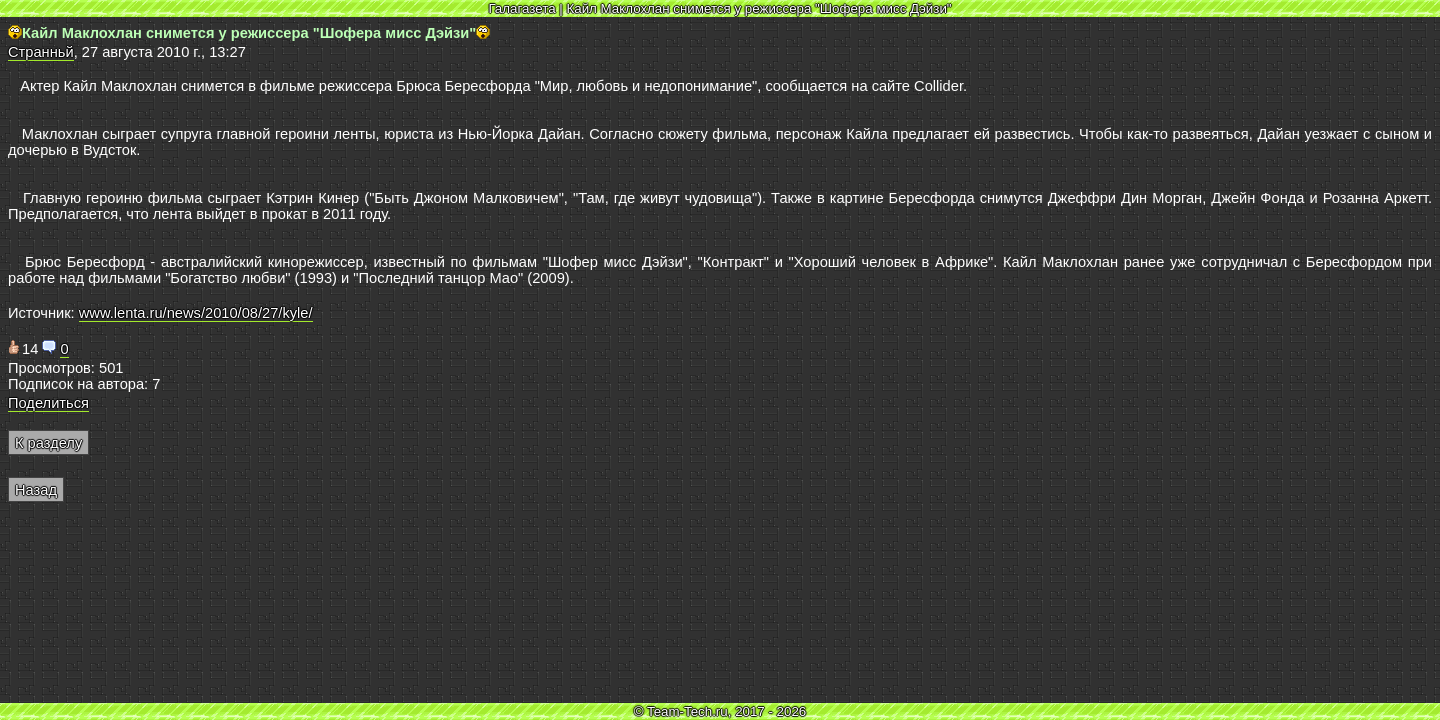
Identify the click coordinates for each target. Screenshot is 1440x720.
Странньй (41, 52)
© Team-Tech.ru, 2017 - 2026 (720, 711)
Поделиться (48, 403)
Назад (36, 490)
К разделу (48, 443)
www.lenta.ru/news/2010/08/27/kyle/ (196, 313)
